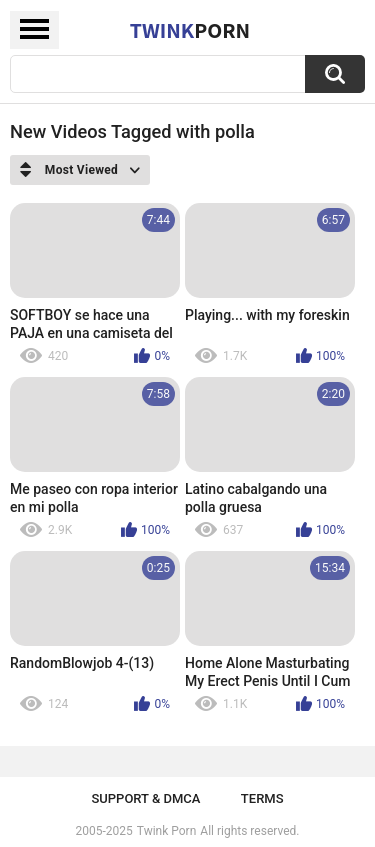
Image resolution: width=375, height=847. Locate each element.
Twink (190, 30)
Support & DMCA (145, 798)
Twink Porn (166, 831)
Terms (262, 798)
